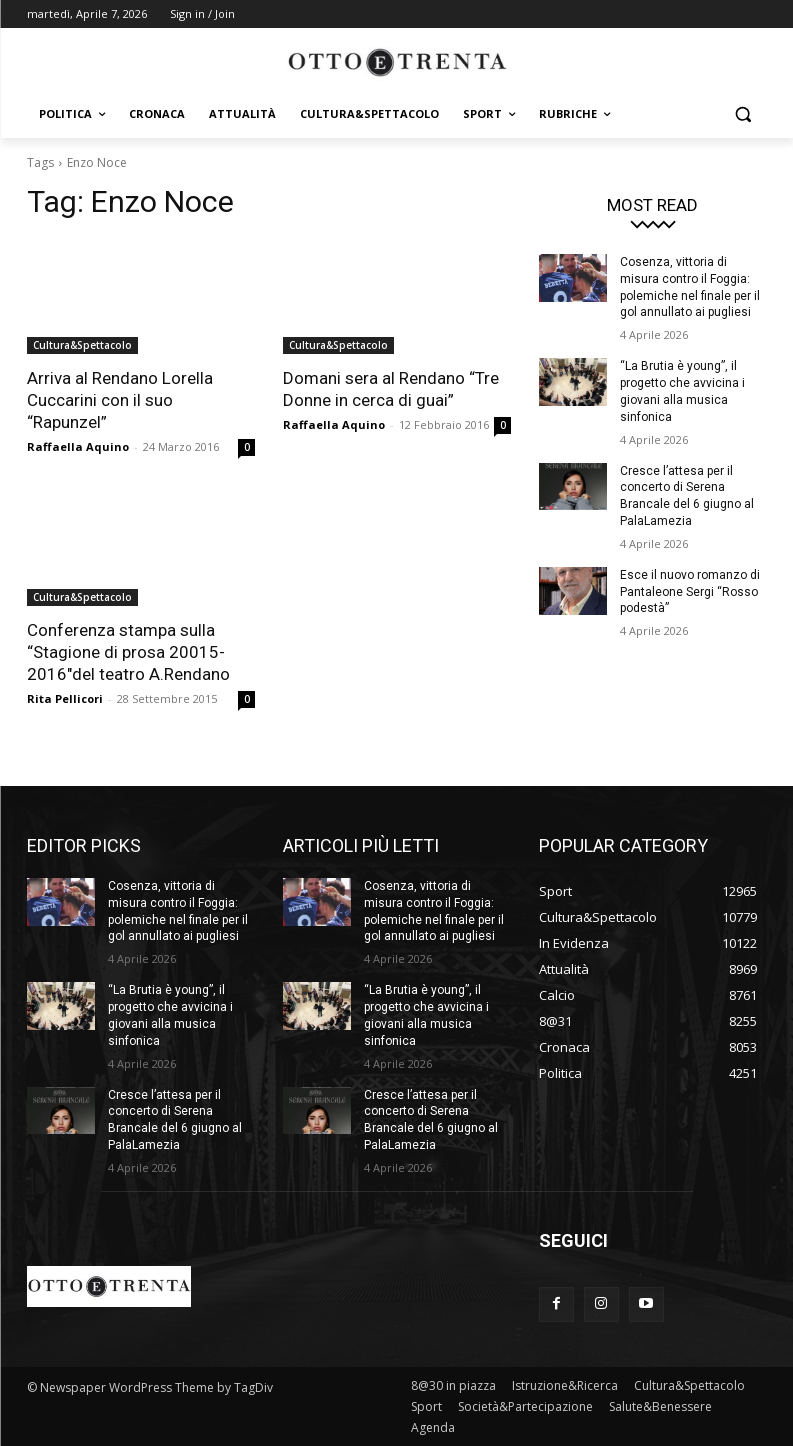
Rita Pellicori (65, 698)
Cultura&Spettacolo (82, 345)
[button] (743, 114)
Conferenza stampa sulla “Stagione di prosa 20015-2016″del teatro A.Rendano (128, 652)
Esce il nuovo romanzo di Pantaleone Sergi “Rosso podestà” (690, 592)
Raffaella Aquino (78, 446)
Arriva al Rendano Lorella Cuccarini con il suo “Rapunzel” (120, 400)
